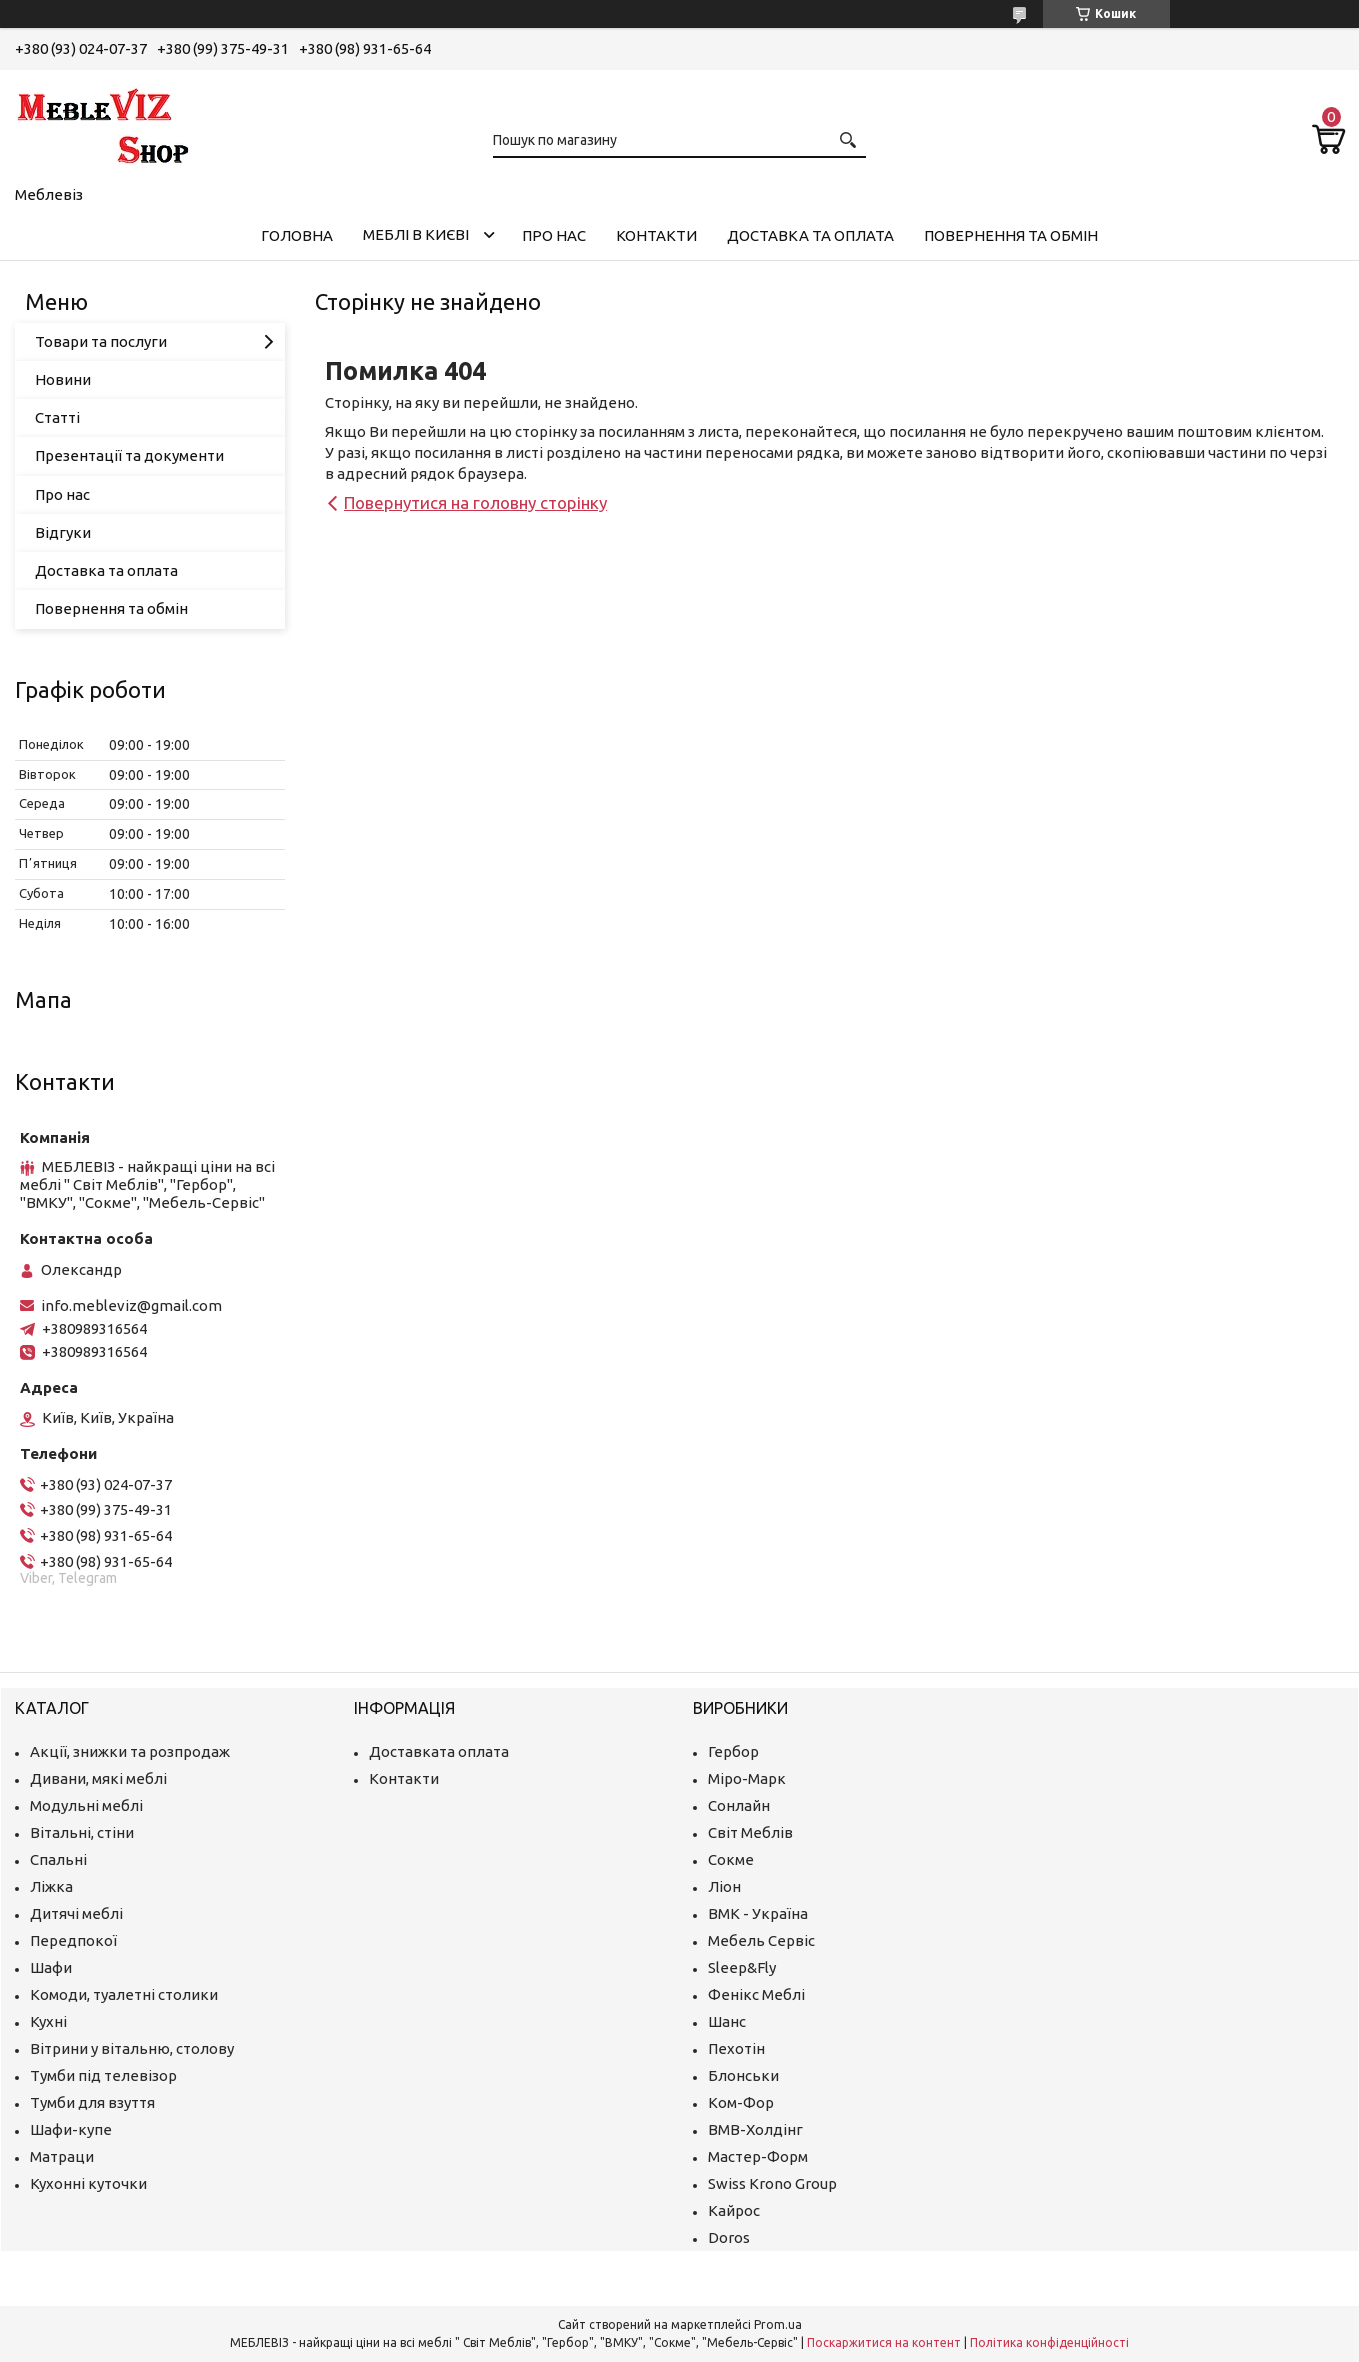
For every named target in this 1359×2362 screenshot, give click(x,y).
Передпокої (73, 1940)
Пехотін (736, 2048)
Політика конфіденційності (1049, 2342)
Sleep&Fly (742, 1967)
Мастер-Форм (758, 2156)
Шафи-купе (71, 2129)
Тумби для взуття (92, 2102)
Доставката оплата (439, 1751)
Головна (297, 235)
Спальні (58, 1859)
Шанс (727, 2021)
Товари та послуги (101, 341)
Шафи (51, 1967)
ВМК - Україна (758, 1913)
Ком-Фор (741, 2102)
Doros (729, 2237)
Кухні (48, 2021)
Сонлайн (739, 1805)
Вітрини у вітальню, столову (132, 2048)
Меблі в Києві (416, 234)
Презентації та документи (129, 455)
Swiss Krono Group (772, 2183)
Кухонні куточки (88, 2183)
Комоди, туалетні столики (124, 1994)
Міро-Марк (747, 1778)
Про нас (554, 235)
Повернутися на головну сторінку (475, 502)
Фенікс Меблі (756, 1994)
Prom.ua (778, 2324)
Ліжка (51, 1886)
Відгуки (63, 532)
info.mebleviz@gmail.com (131, 1305)
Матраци (62, 2156)
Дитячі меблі (76, 1913)
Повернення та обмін (1011, 235)
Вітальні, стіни (82, 1832)
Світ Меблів (750, 1832)
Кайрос (734, 2210)
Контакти (656, 235)
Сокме (731, 1859)
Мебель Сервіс (761, 1940)
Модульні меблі (86, 1805)
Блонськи (743, 2075)
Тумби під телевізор (103, 2075)
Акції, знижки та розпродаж (130, 1751)
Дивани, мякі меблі (98, 1778)
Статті (57, 417)
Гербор (733, 1751)
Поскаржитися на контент (884, 2342)
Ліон (724, 1886)
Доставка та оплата (810, 235)
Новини (63, 379)
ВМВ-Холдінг (755, 2129)
